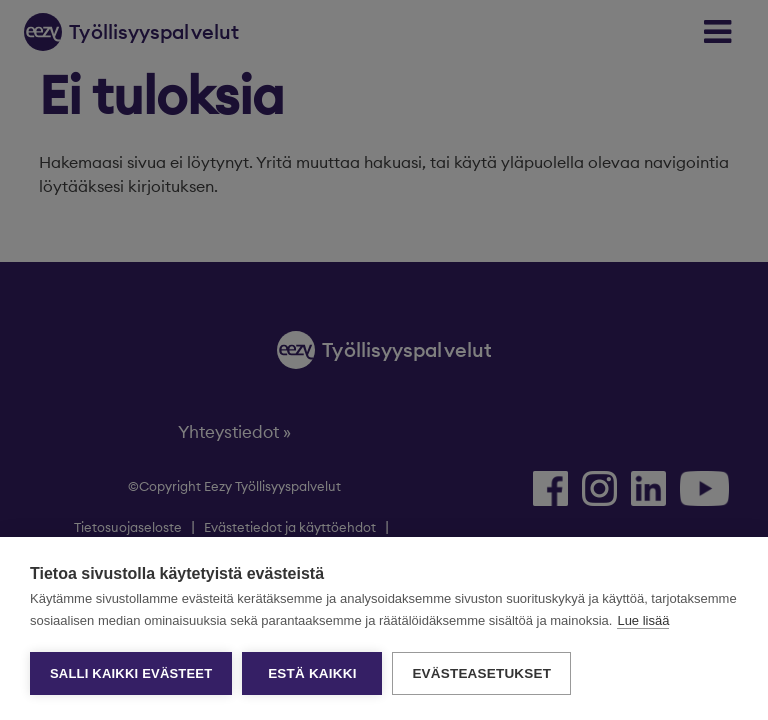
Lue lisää (643, 620)
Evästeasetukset (481, 673)
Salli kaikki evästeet (131, 673)
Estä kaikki (312, 673)
